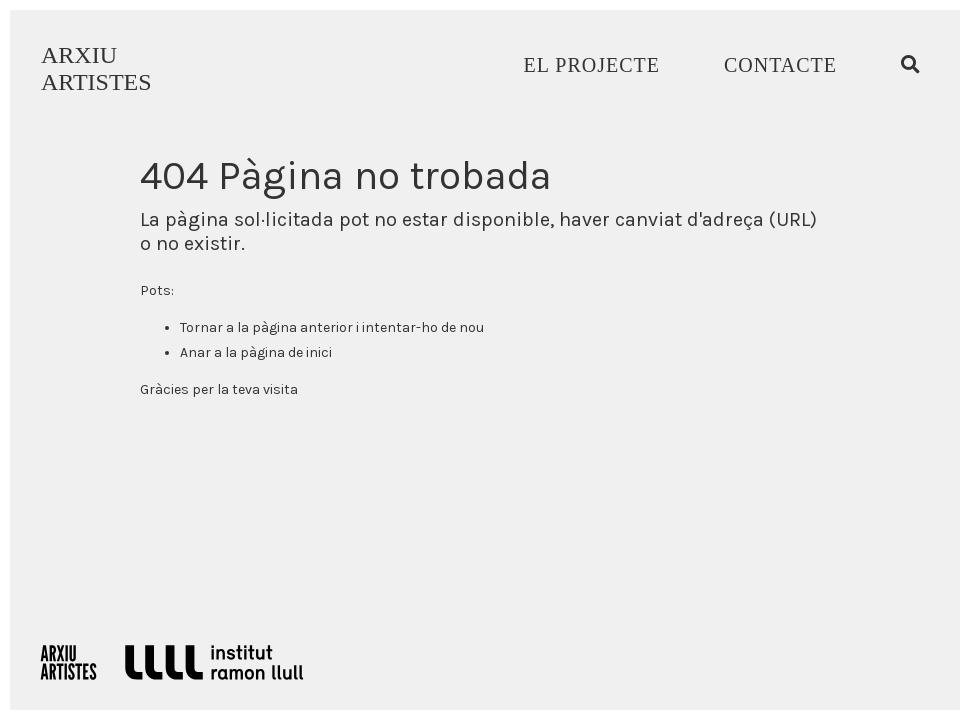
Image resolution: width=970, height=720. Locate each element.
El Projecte (592, 65)
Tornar (201, 327)
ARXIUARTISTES (96, 68)
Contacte (780, 65)
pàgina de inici (286, 352)
